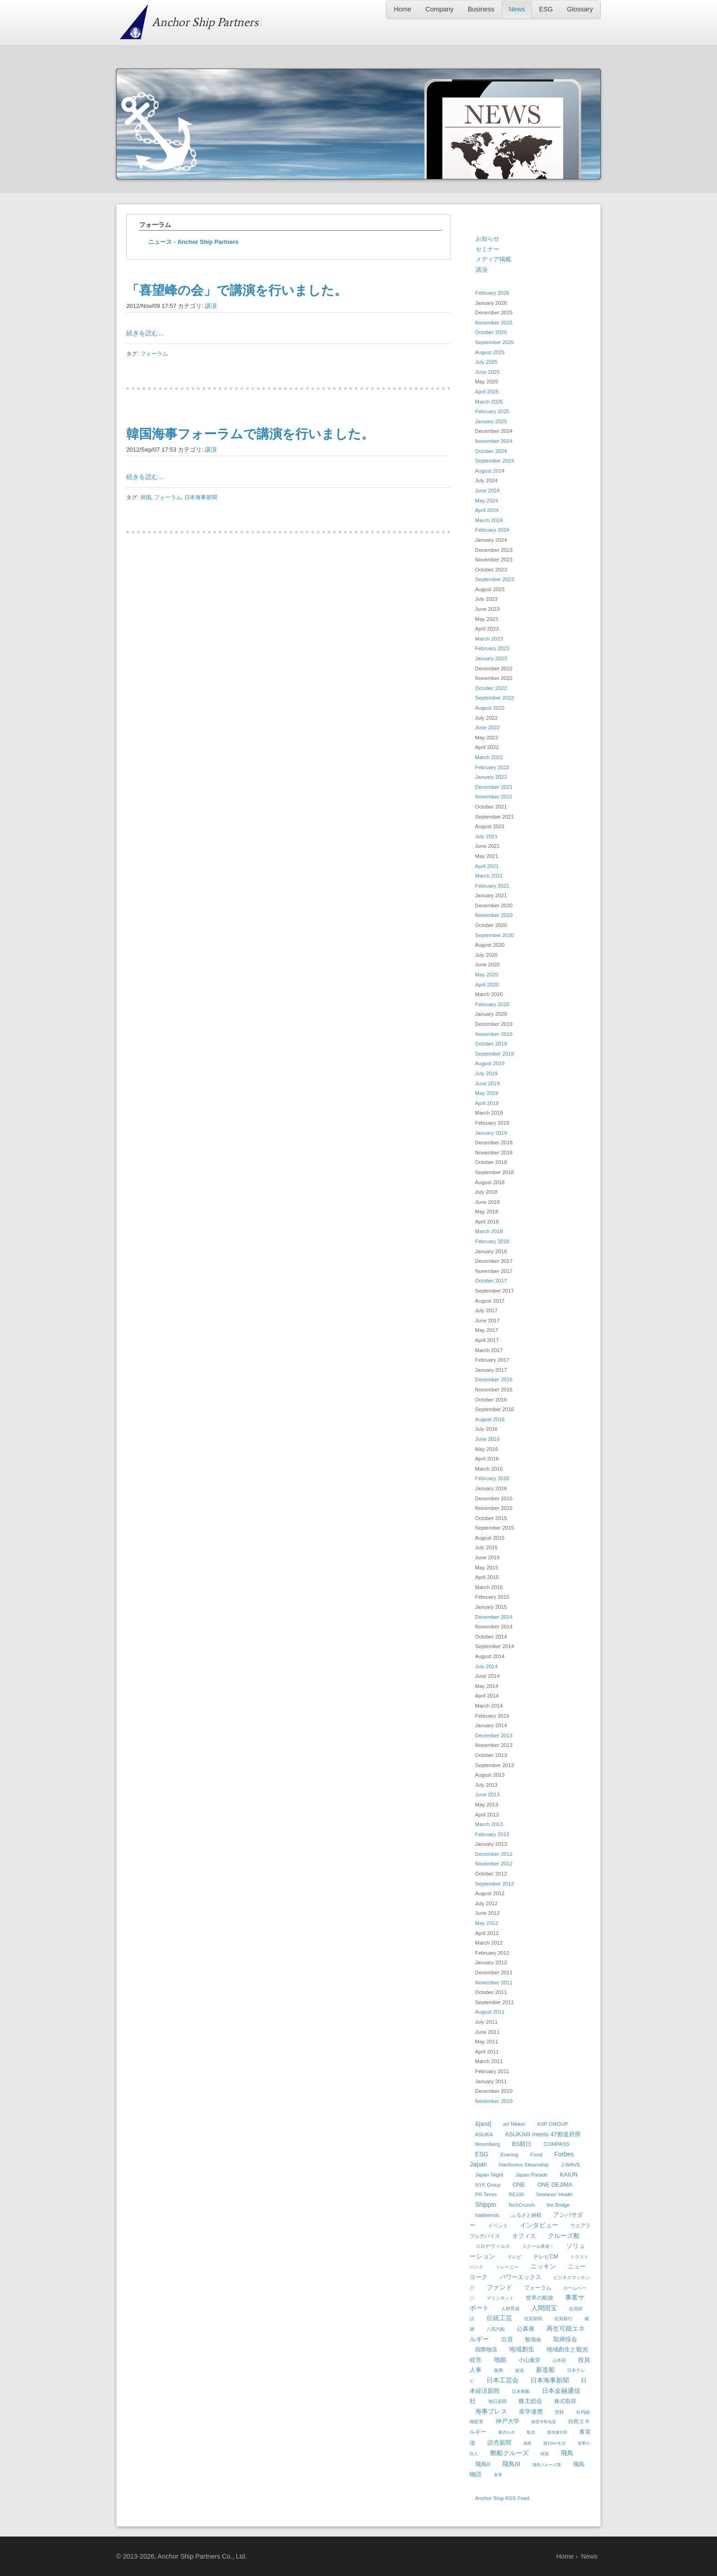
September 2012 (494, 1883)
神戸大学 (507, 2421)
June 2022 (487, 727)
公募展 (526, 2328)
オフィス (524, 2236)
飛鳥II (482, 2464)
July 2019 (486, 1073)
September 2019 (494, 1053)
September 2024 (494, 460)
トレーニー (507, 2266)
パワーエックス (520, 2277)
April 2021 (487, 866)
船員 (531, 2432)
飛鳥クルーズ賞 (546, 2465)
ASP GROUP (552, 2124)
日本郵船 (521, 2391)
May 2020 (486, 974)
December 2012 (494, 1854)
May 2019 (486, 1093)
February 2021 (492, 886)
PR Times (486, 2194)
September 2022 (494, 698)
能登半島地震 (543, 2422)
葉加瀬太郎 (557, 2432)
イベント (498, 2225)
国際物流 (486, 2349)
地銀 (500, 2359)
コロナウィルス (492, 2246)
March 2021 (489, 875)
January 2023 (491, 658)
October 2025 (491, 332)
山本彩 (559, 2360)
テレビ (514, 2256)
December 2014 (494, 1617)
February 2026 (492, 293)
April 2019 (487, 1103)
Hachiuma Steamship (524, 2164)
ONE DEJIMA (555, 2185)
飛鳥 (567, 2453)
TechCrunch (521, 2205)
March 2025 (489, 401)
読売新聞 (499, 2442)
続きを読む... (145, 333)
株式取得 (565, 2401)
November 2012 (494, 1863)
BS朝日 (522, 2144)
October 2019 (491, 1043)
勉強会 (533, 2339)
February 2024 (492, 530)
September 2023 (494, 579)
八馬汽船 (496, 2329)
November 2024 (494, 441)
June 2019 (487, 1083)
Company (439, 9)
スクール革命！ (538, 2246)
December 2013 (494, 1735)
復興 (498, 2370)
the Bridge (558, 2205)
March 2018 (489, 1231)
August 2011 (490, 2012)
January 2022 (491, 777)
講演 (211, 305)
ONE (519, 2185)
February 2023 (492, 648)
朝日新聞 (497, 2401)
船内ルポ (506, 2432)
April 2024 (487, 510)
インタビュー (539, 2225)
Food (536, 2154)
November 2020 (494, 915)
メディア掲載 (493, 259)
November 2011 (494, 1982)
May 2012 (486, 1923)
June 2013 (487, 1794)
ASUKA (484, 2134)
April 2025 (487, 391)
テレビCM (545, 2256)
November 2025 (494, 322)
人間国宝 (544, 2308)
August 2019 (490, 1063)
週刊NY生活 (554, 2443)
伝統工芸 (499, 2318)
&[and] (483, 2124)
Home (402, 9)
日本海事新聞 (200, 497)
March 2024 (489, 520)
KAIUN (569, 2175)
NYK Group (488, 2185)
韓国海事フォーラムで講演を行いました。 (250, 434)
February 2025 (492, 411)
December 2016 (494, 1379)
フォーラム (154, 353)
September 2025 (494, 342)
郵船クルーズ (509, 2453)
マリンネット (500, 2298)
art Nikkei (514, 2124)
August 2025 (490, 352)
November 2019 (494, 1034)
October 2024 (491, 451)
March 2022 (489, 757)
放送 (519, 2370)
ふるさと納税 (526, 2215)
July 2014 (486, 1666)
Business (481, 9)
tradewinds (487, 2215)
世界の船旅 (539, 2298)
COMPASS (557, 2144)
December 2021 (494, 787)
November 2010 (494, 2101)
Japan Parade (531, 2174)
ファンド (499, 2287)
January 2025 (491, 421)
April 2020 (487, 984)
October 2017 (491, 1280)
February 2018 (492, 1241)
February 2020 (492, 1004)
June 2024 (487, 490)
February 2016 (492, 1478)
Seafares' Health (554, 2194)
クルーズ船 (564, 2235)
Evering (509, 2154)
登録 (559, 2411)
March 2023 (489, 638)
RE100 (516, 2194)
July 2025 (486, 362)
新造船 (545, 2369)
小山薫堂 (529, 2360)
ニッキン (543, 2266)
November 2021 (494, 796)
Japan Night (489, 2174)
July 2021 (486, 836)
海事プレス (491, 2411)
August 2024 (490, 471)
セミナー (487, 249)
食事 (498, 2475)
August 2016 (490, 1419)
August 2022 (490, 708)
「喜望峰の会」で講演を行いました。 (236, 290)
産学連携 (531, 2412)
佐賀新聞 (533, 2318)
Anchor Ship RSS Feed (502, 2498)
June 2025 (487, 372)
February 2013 (492, 1834)
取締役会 (565, 2339)
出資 (507, 2339)
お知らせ (487, 238)
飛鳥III (511, 2464)
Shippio (485, 2204)
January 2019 (491, 1133)
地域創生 (522, 2349)
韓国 (145, 497)
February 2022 (492, 767)
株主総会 (530, 2401)
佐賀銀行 (563, 2318)
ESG (546, 9)
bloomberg (487, 2144)
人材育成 (510, 2308)
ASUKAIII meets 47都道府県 (543, 2134)
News (516, 9)
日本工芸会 (503, 2380)
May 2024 (486, 500)
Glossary (580, 9)
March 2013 (489, 1824)
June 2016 (487, 1439)
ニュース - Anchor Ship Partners (193, 241)
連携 (527, 2443)
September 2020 (494, 935)
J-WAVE (570, 2164)
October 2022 (491, 688)
